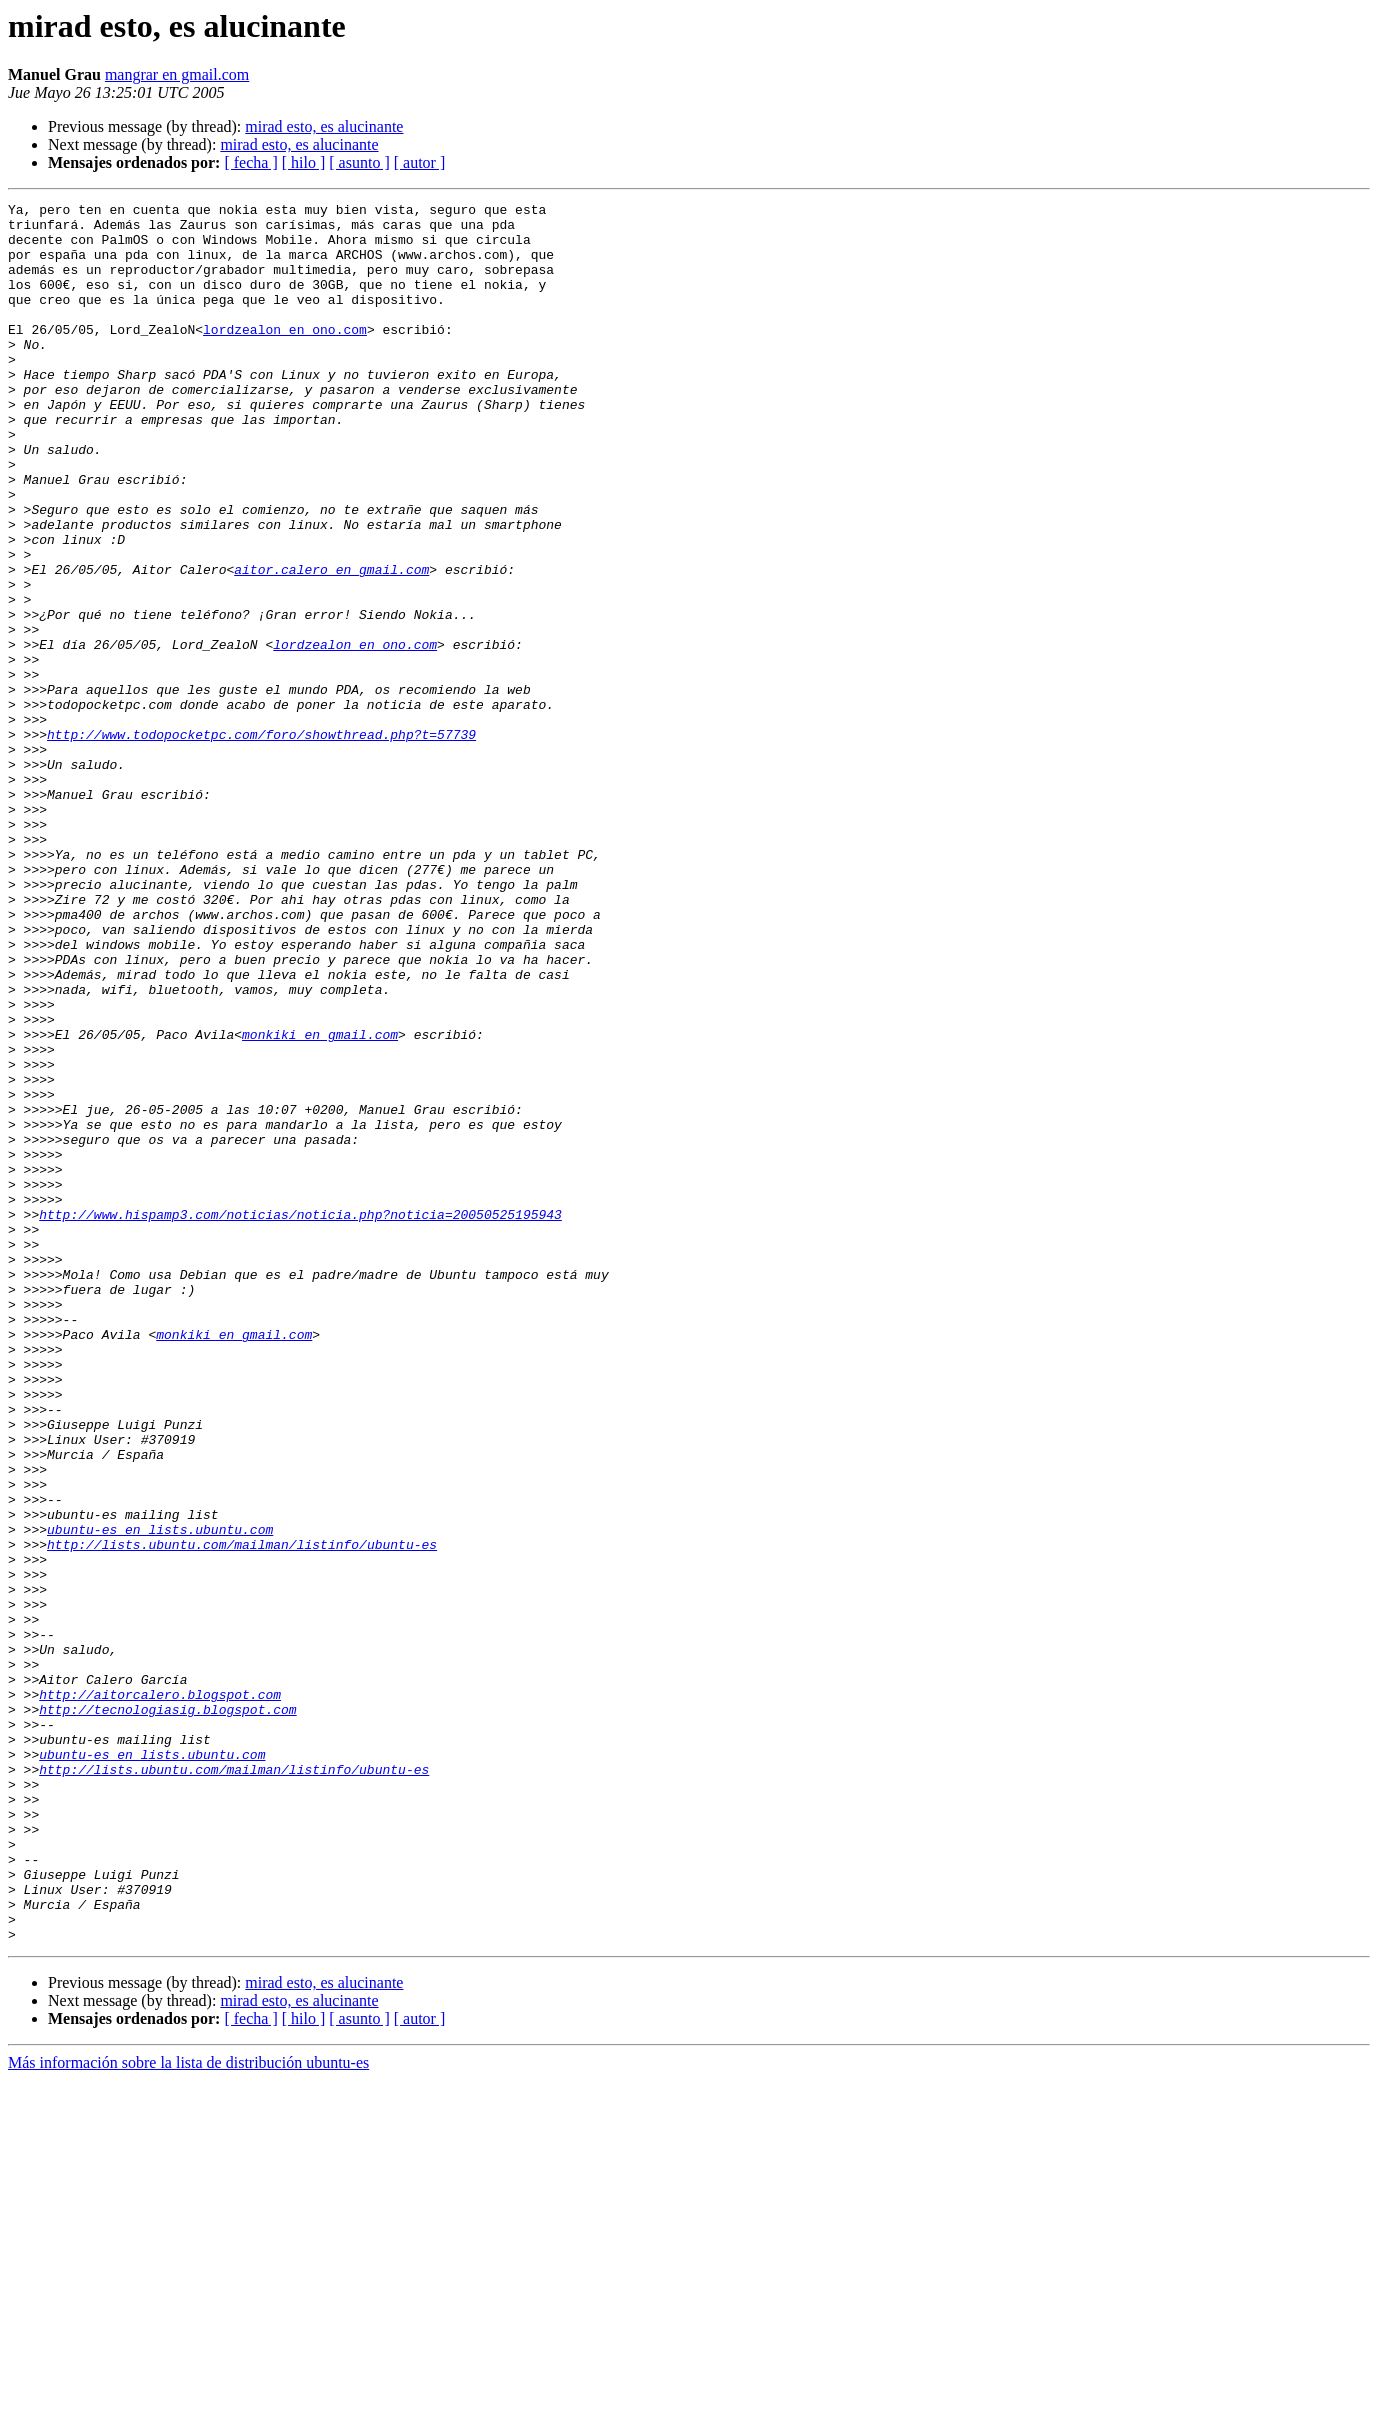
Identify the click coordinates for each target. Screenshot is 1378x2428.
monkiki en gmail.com (320, 1202)
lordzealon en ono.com (285, 356)
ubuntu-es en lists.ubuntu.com (160, 1796)
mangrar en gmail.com (177, 74)
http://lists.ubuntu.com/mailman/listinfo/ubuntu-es (242, 1814)
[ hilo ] (304, 162)
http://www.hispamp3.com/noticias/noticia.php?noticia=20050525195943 (300, 1418)
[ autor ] (420, 162)
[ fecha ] (250, 162)
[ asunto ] (359, 162)
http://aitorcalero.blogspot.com (160, 1994)
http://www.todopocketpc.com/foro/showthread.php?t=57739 (261, 842)
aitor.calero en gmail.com (331, 644)
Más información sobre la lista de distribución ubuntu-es (188, 2410)
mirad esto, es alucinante (324, 126)
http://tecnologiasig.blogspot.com (167, 2012)
